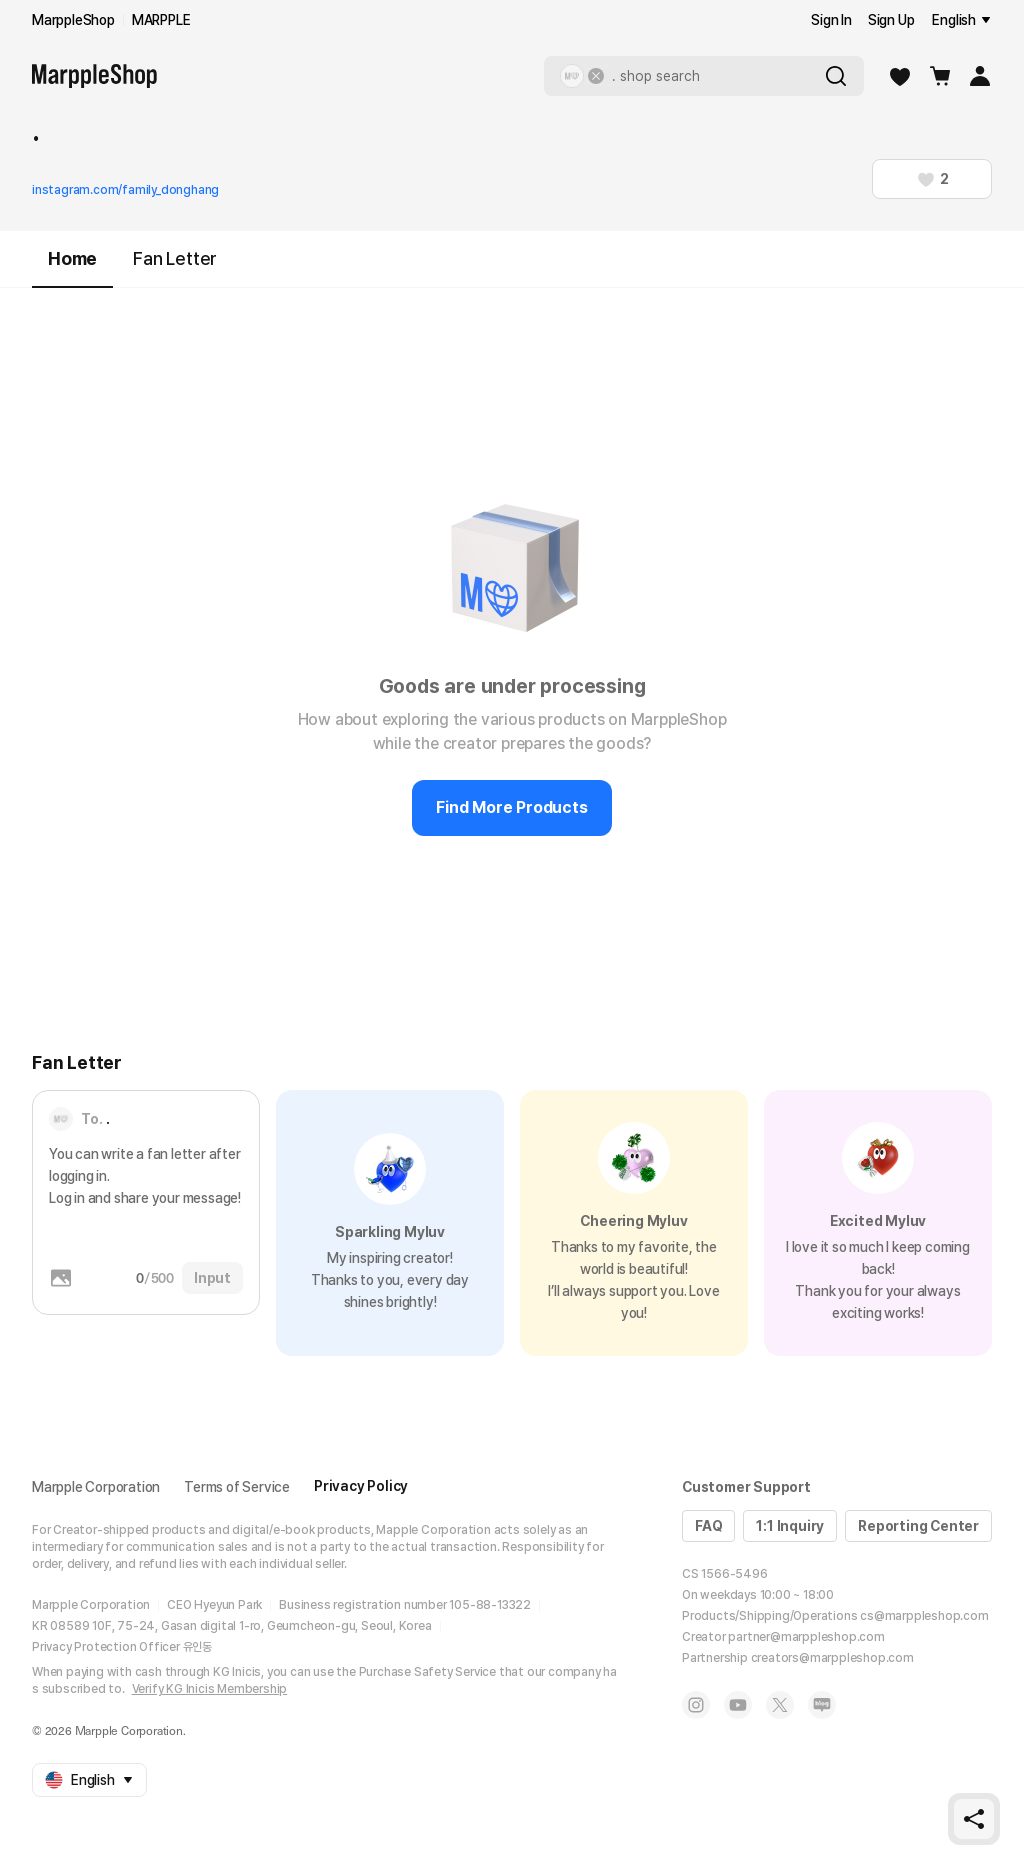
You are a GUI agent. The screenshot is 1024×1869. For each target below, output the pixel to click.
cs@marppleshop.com (924, 1616)
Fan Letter (175, 258)
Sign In (831, 20)
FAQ (708, 1526)
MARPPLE (161, 20)
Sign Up (891, 20)
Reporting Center (918, 1526)
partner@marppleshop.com (806, 1637)
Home (72, 267)
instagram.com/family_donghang (125, 190)
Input (212, 1278)
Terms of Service (237, 1487)
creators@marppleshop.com (832, 1658)
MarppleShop (73, 20)
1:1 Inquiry (790, 1526)
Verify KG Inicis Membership (210, 1689)
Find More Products (511, 807)
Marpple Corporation (96, 1487)
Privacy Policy (361, 1486)
